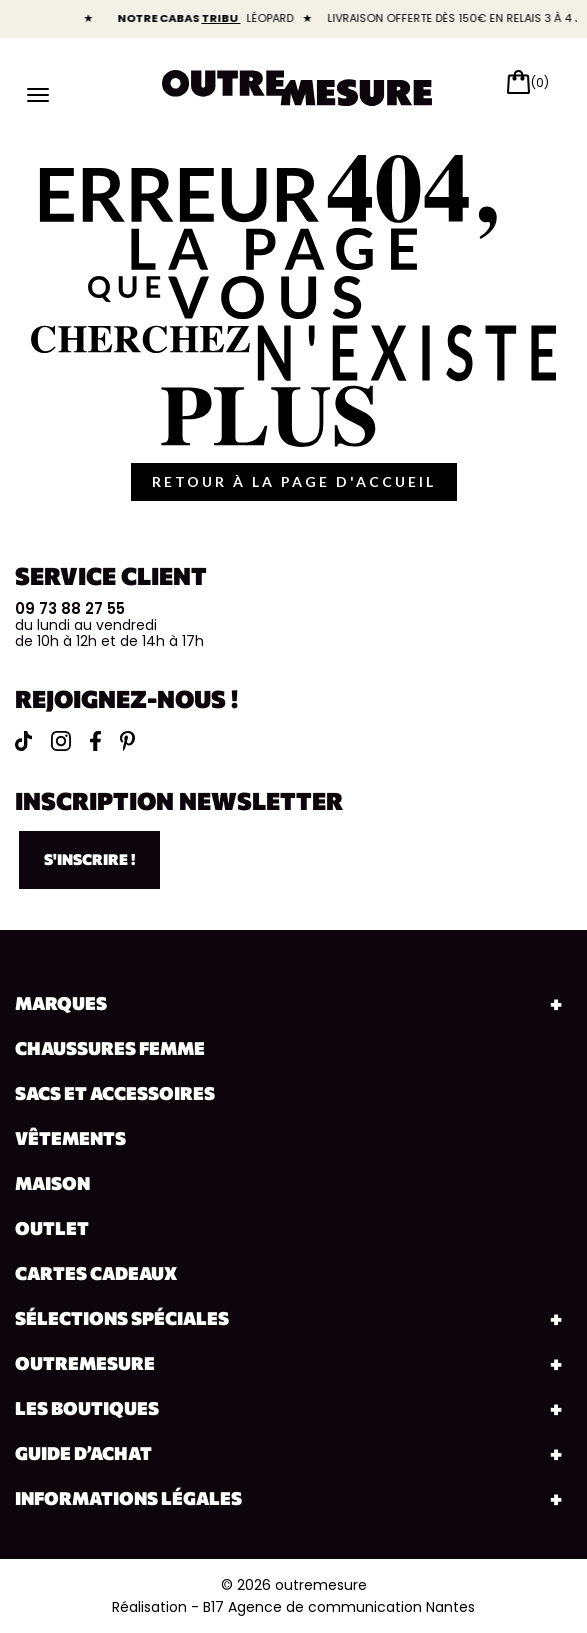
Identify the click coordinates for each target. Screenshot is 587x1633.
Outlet (52, 1228)
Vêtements (70, 1138)
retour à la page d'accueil (294, 481)
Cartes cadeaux (96, 1273)
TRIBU (232, 18)
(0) (540, 82)
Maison (52, 1183)
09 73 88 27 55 (70, 608)
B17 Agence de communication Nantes (339, 1607)
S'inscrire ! (89, 859)
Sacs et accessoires (115, 1093)
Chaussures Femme (110, 1048)
